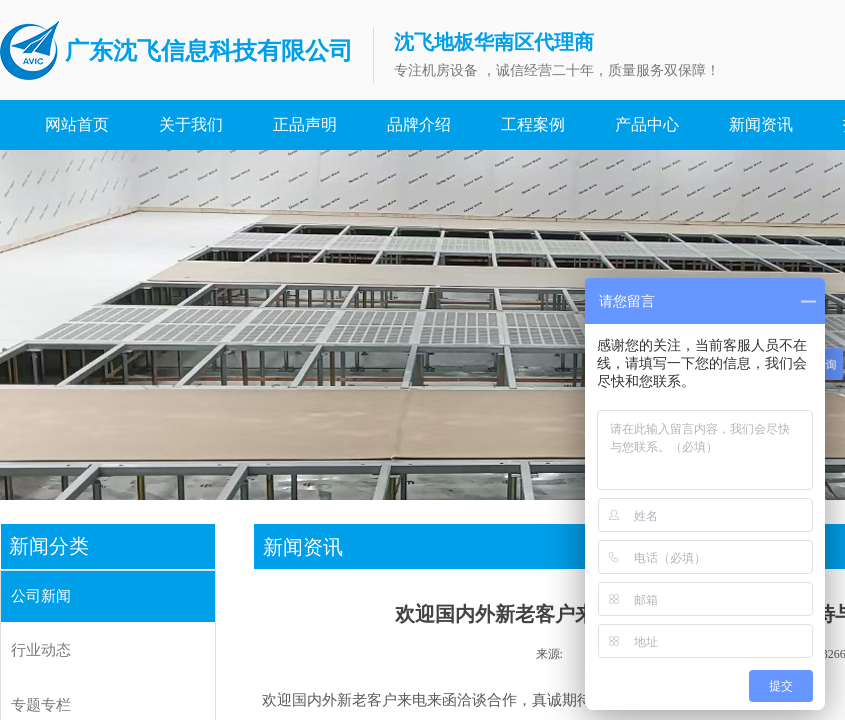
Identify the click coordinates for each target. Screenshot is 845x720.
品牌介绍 (419, 124)
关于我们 (191, 124)
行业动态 (41, 650)
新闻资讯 (761, 124)
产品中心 (647, 124)
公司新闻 (41, 596)
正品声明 (305, 124)
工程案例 (533, 124)
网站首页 (77, 124)
